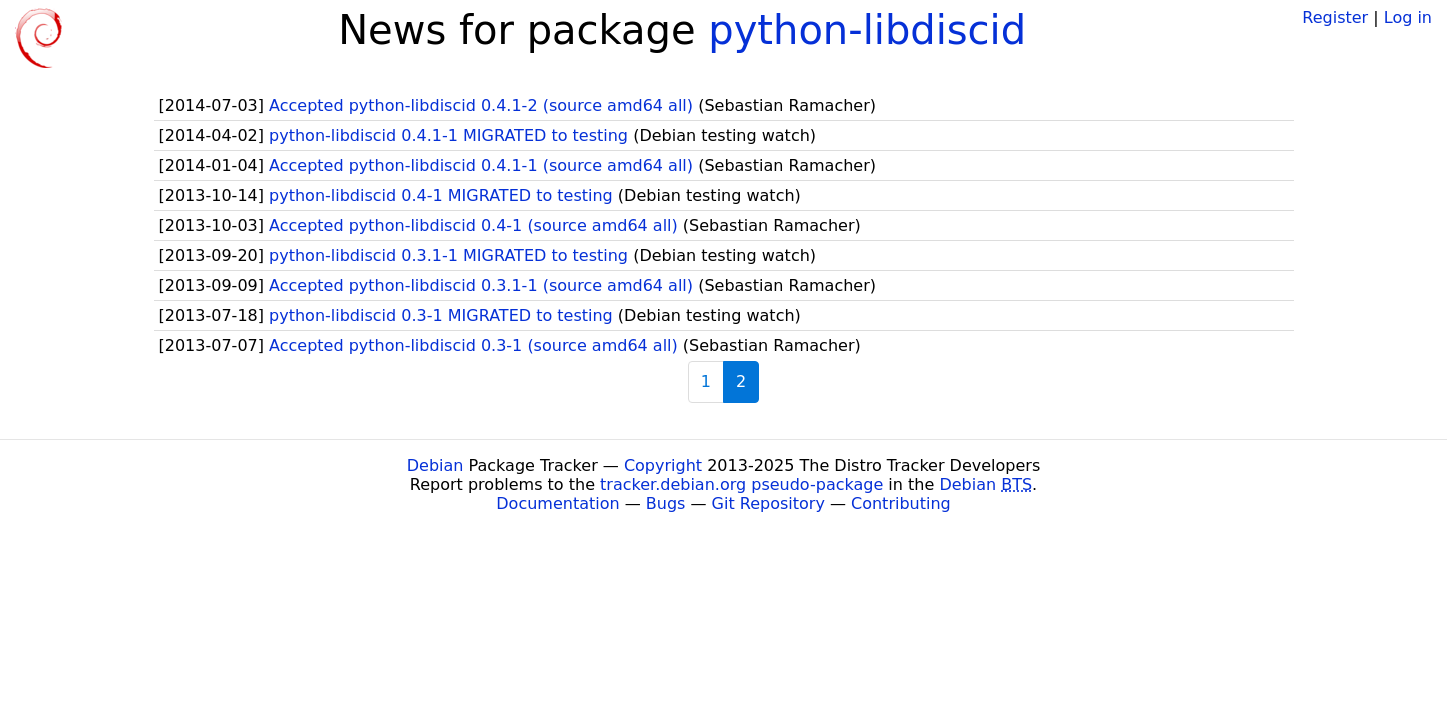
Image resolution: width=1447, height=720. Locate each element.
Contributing (901, 503)
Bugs (666, 503)
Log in (1408, 17)
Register (1335, 17)
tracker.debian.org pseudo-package (741, 484)
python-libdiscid (867, 30)
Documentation (557, 503)
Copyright (663, 465)
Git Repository (768, 503)
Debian (435, 465)
